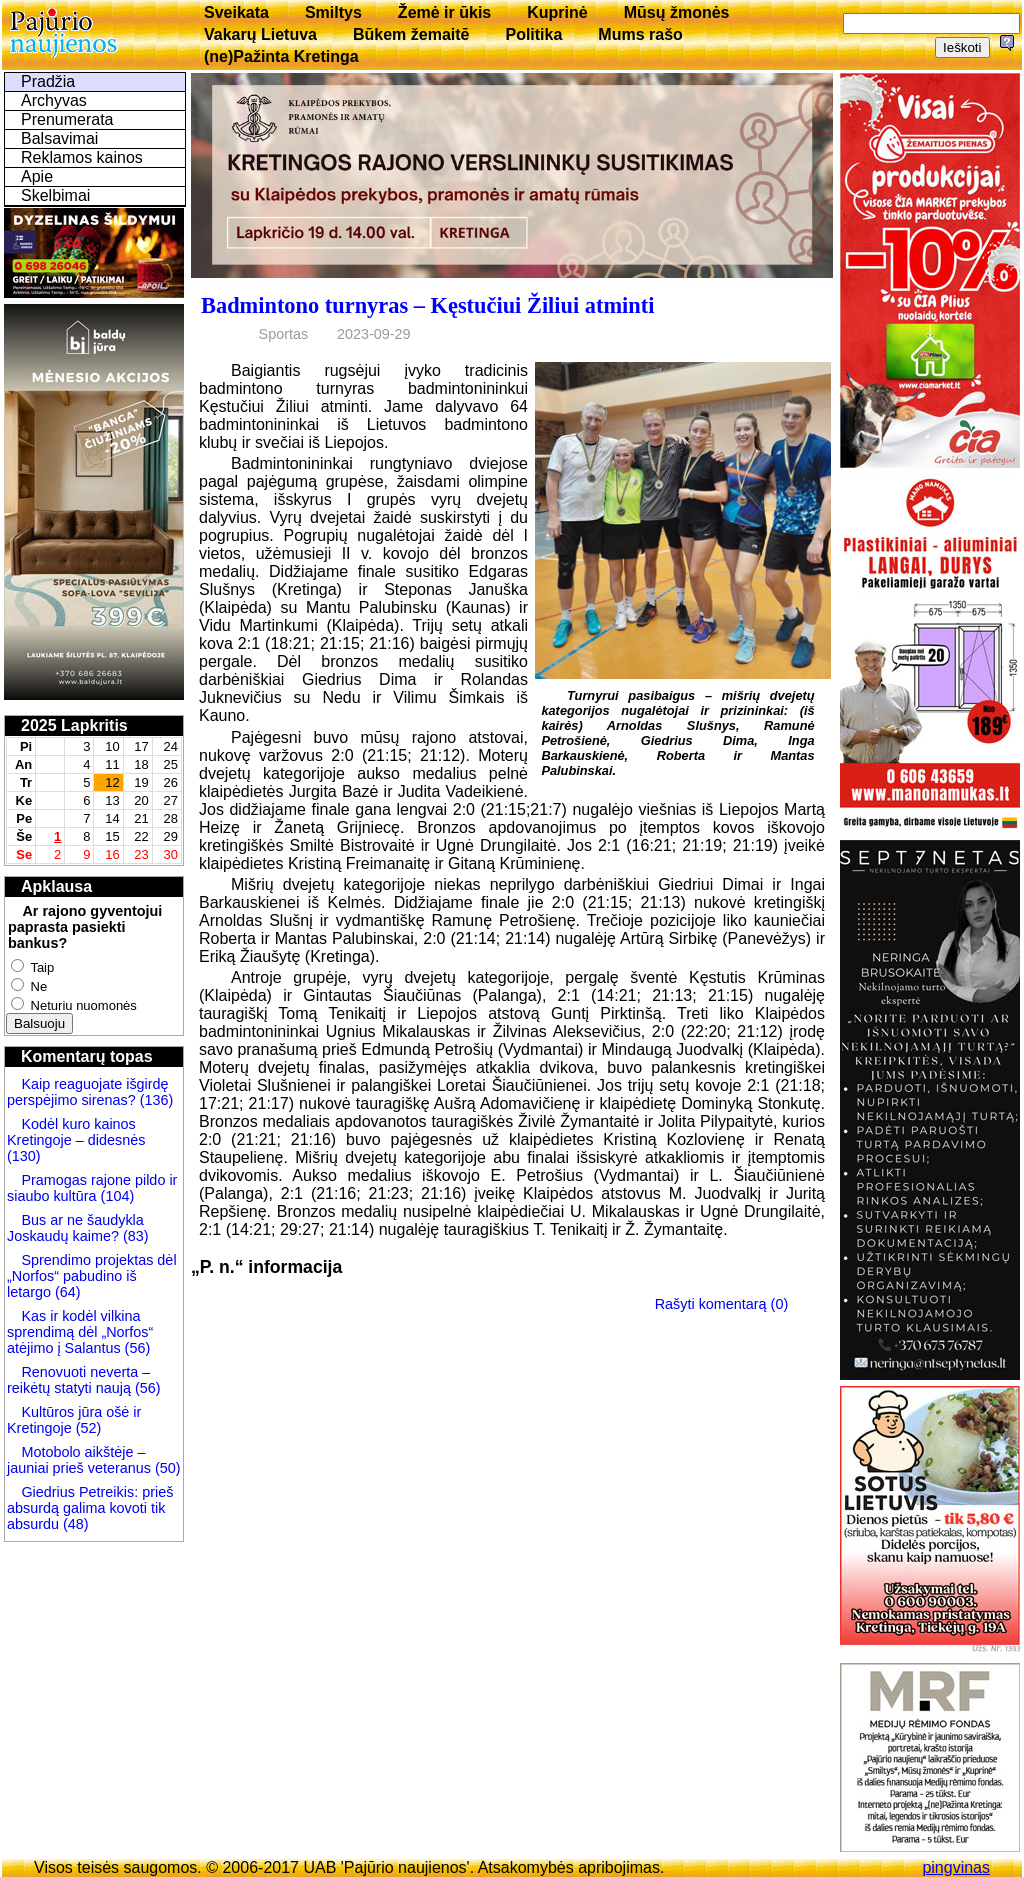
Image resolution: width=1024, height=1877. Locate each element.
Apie (37, 176)
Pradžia (48, 81)
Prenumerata (67, 119)
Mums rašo (640, 34)
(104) (116, 1196)
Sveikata (236, 12)
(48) (76, 1524)
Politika (533, 34)
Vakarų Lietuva (260, 34)
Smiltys (333, 12)
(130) (24, 1156)
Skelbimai (55, 195)
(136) (155, 1100)
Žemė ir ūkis (444, 12)
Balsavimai (59, 138)
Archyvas (54, 100)
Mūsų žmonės (677, 12)
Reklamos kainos (82, 157)
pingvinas (956, 1867)
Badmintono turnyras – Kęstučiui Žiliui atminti (427, 305)
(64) (66, 1292)
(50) (166, 1468)
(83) (134, 1236)
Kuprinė (557, 12)
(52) (87, 1428)
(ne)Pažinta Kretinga (281, 56)
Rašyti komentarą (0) (722, 1304)
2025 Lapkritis (74, 725)
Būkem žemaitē (411, 34)
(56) (136, 1348)
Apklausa (56, 886)
